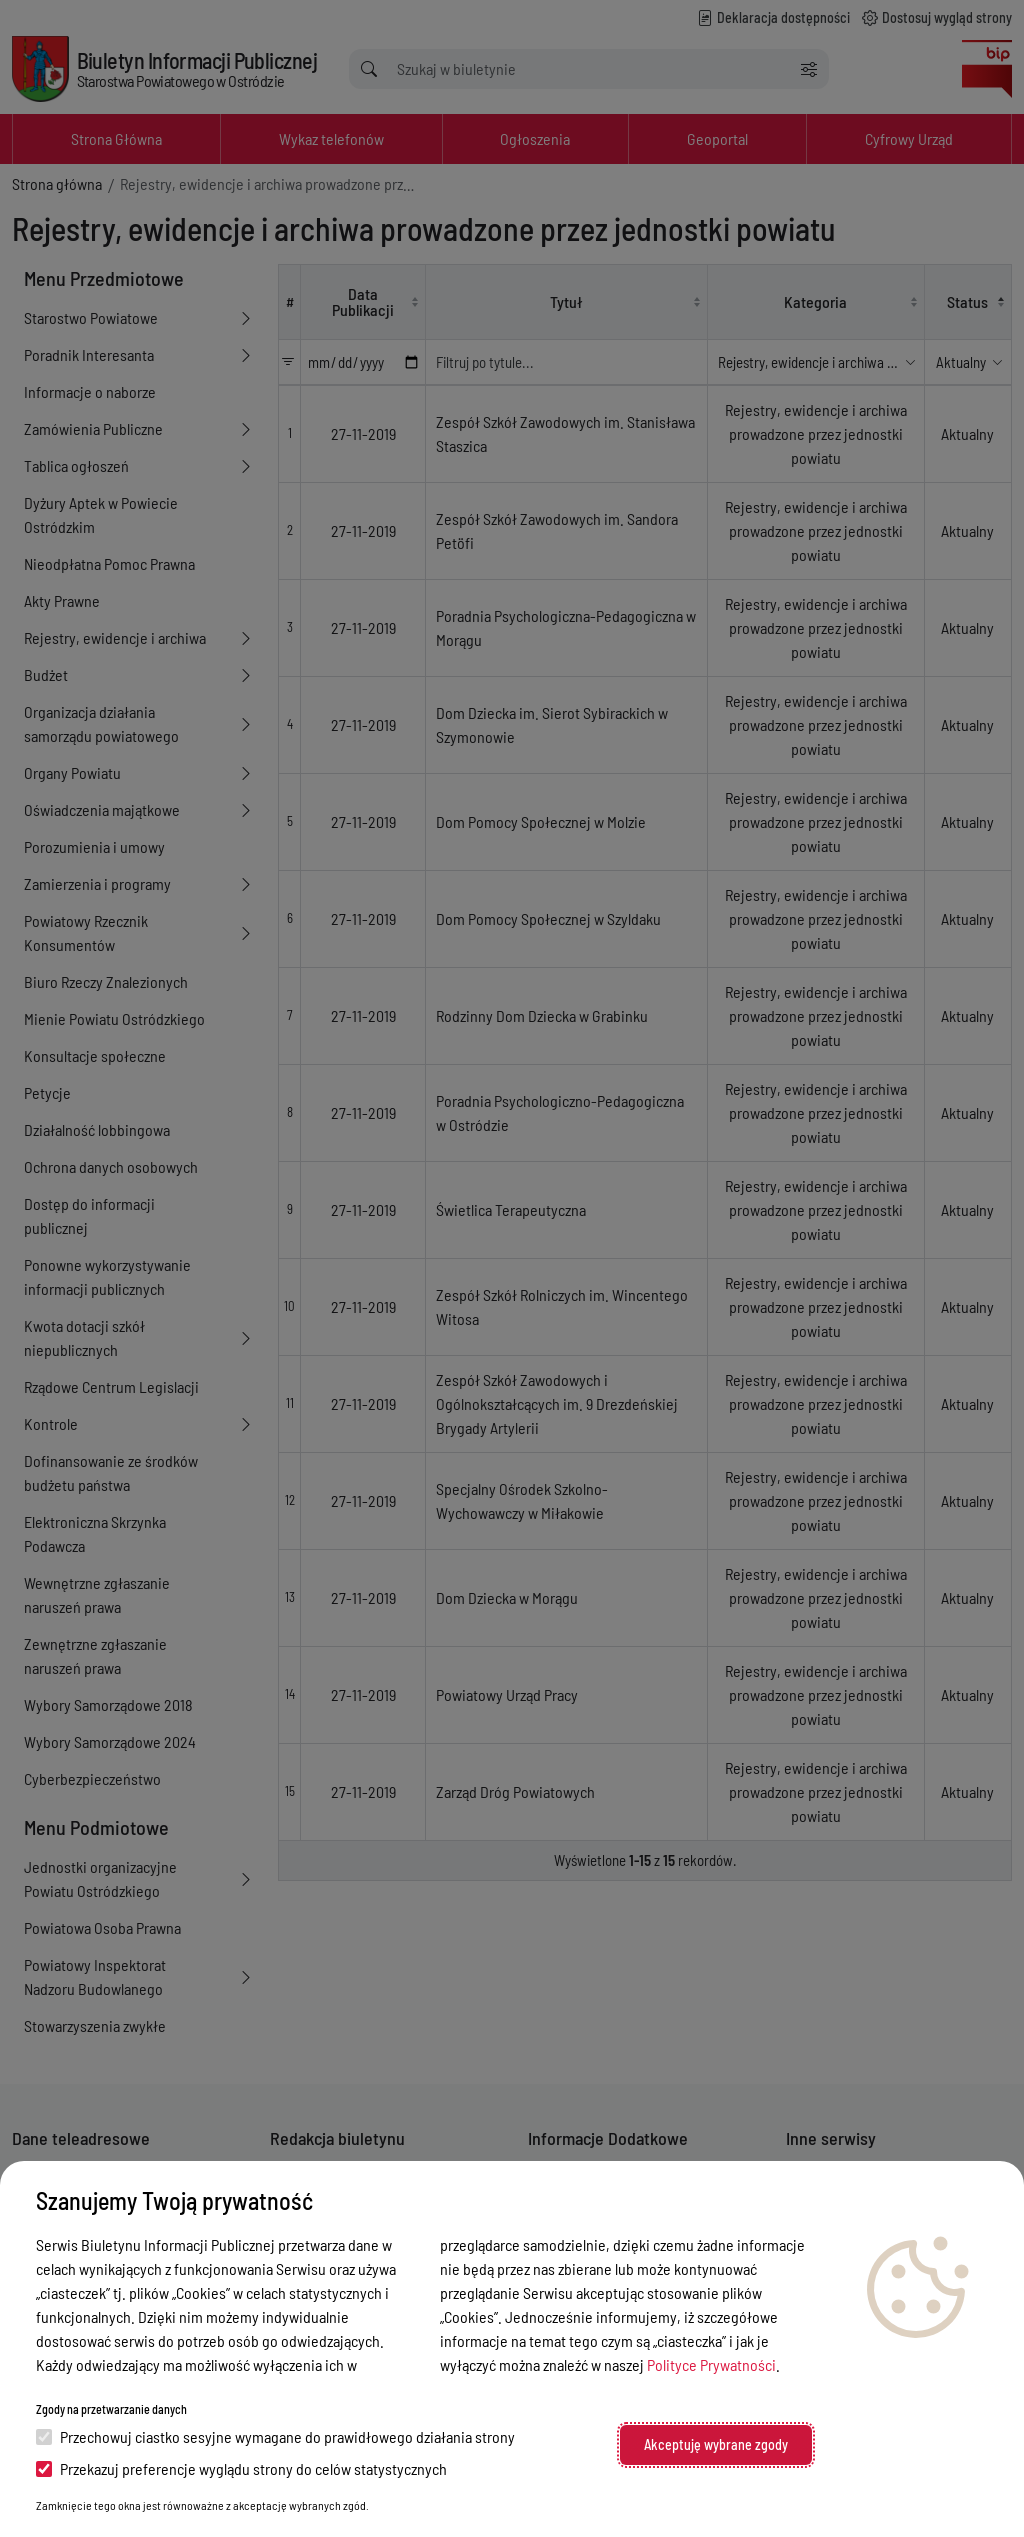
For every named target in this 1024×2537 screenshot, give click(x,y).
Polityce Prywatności (711, 2364)
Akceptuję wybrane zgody (716, 2444)
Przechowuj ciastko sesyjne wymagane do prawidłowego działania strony (275, 2436)
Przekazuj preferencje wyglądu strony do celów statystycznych (241, 2468)
